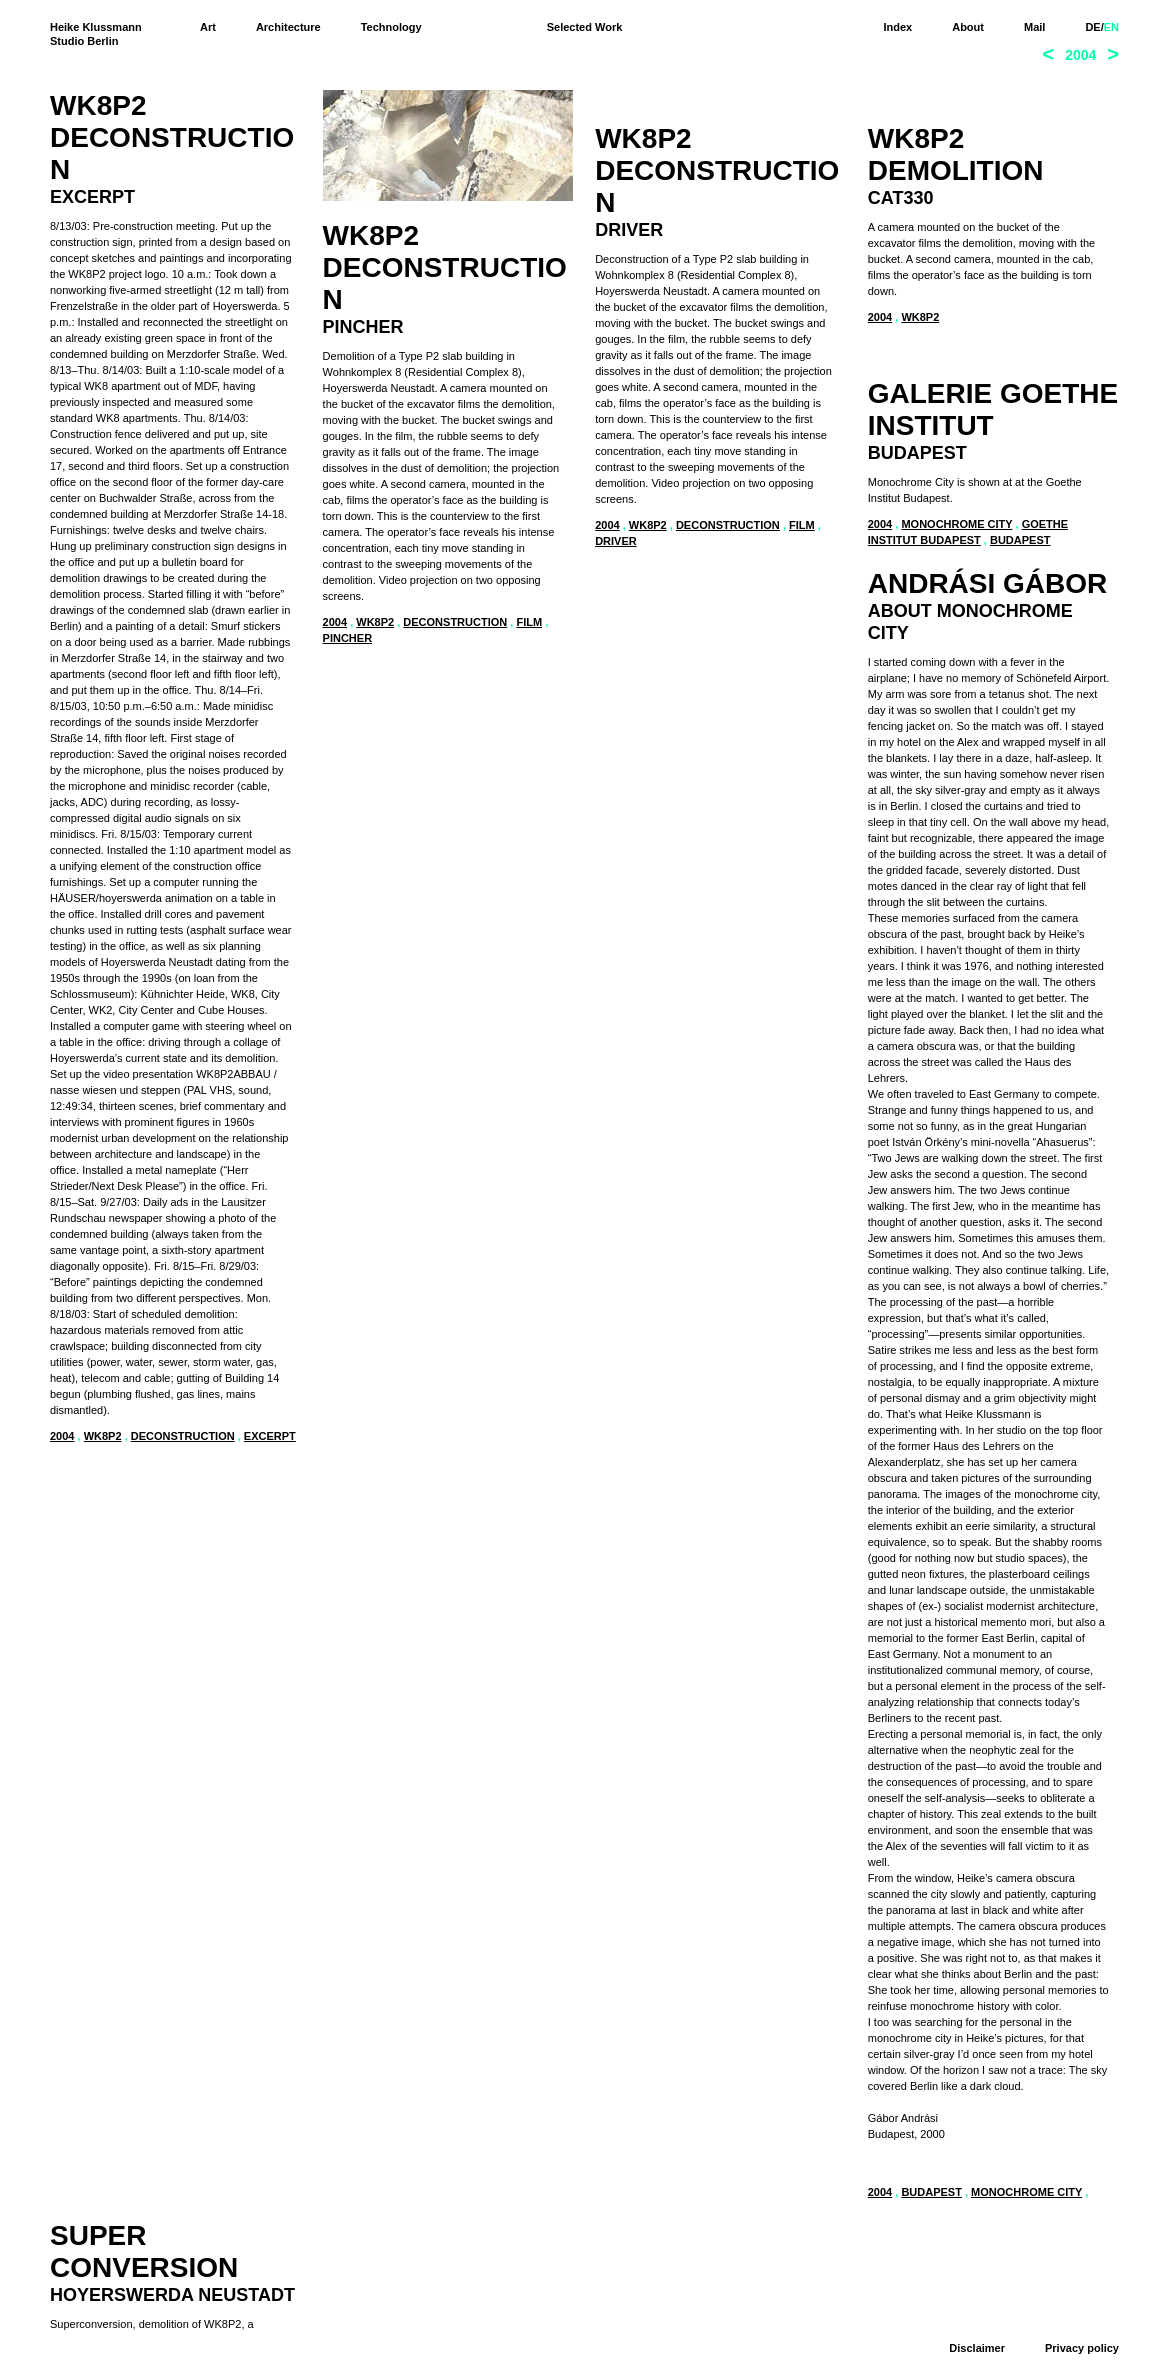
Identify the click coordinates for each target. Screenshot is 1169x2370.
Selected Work (585, 27)
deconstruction (183, 1436)
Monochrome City (957, 998)
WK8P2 (103, 1436)
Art (208, 27)
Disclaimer (977, 2348)
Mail (1034, 27)
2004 (62, 1436)
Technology (391, 27)
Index (897, 27)
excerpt (270, 1436)
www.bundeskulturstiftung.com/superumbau (701, 871)
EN (1111, 27)
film (530, 622)
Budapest (1020, 1014)
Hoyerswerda (639, 913)
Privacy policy (1082, 2348)
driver (616, 639)
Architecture (288, 27)
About (968, 27)
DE (1092, 27)
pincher (348, 638)
